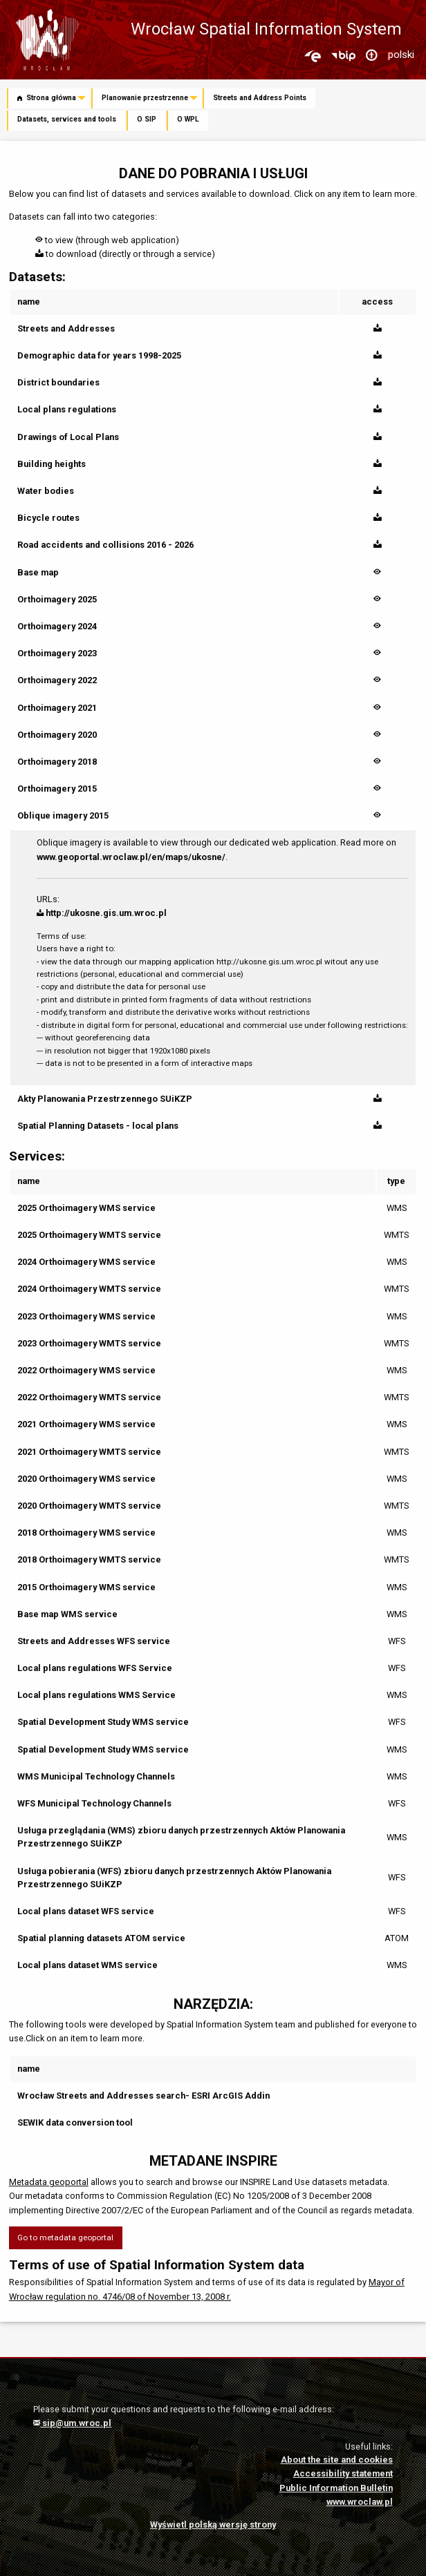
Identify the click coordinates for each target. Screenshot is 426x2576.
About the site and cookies (337, 2459)
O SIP (146, 119)
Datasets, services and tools (66, 119)
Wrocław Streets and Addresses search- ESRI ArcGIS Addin (143, 2095)
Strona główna (46, 97)
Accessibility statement (343, 2473)
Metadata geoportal (49, 2182)
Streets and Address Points (259, 97)
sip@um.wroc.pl (72, 2423)
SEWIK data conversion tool (75, 2122)
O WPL (188, 119)
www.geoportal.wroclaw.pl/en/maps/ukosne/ (131, 857)
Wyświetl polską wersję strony (213, 2524)
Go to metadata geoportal (65, 2237)
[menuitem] (49, 99)
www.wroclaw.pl (359, 2502)
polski (401, 54)
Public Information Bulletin (336, 2488)
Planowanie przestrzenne (145, 97)
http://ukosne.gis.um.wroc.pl (102, 913)
